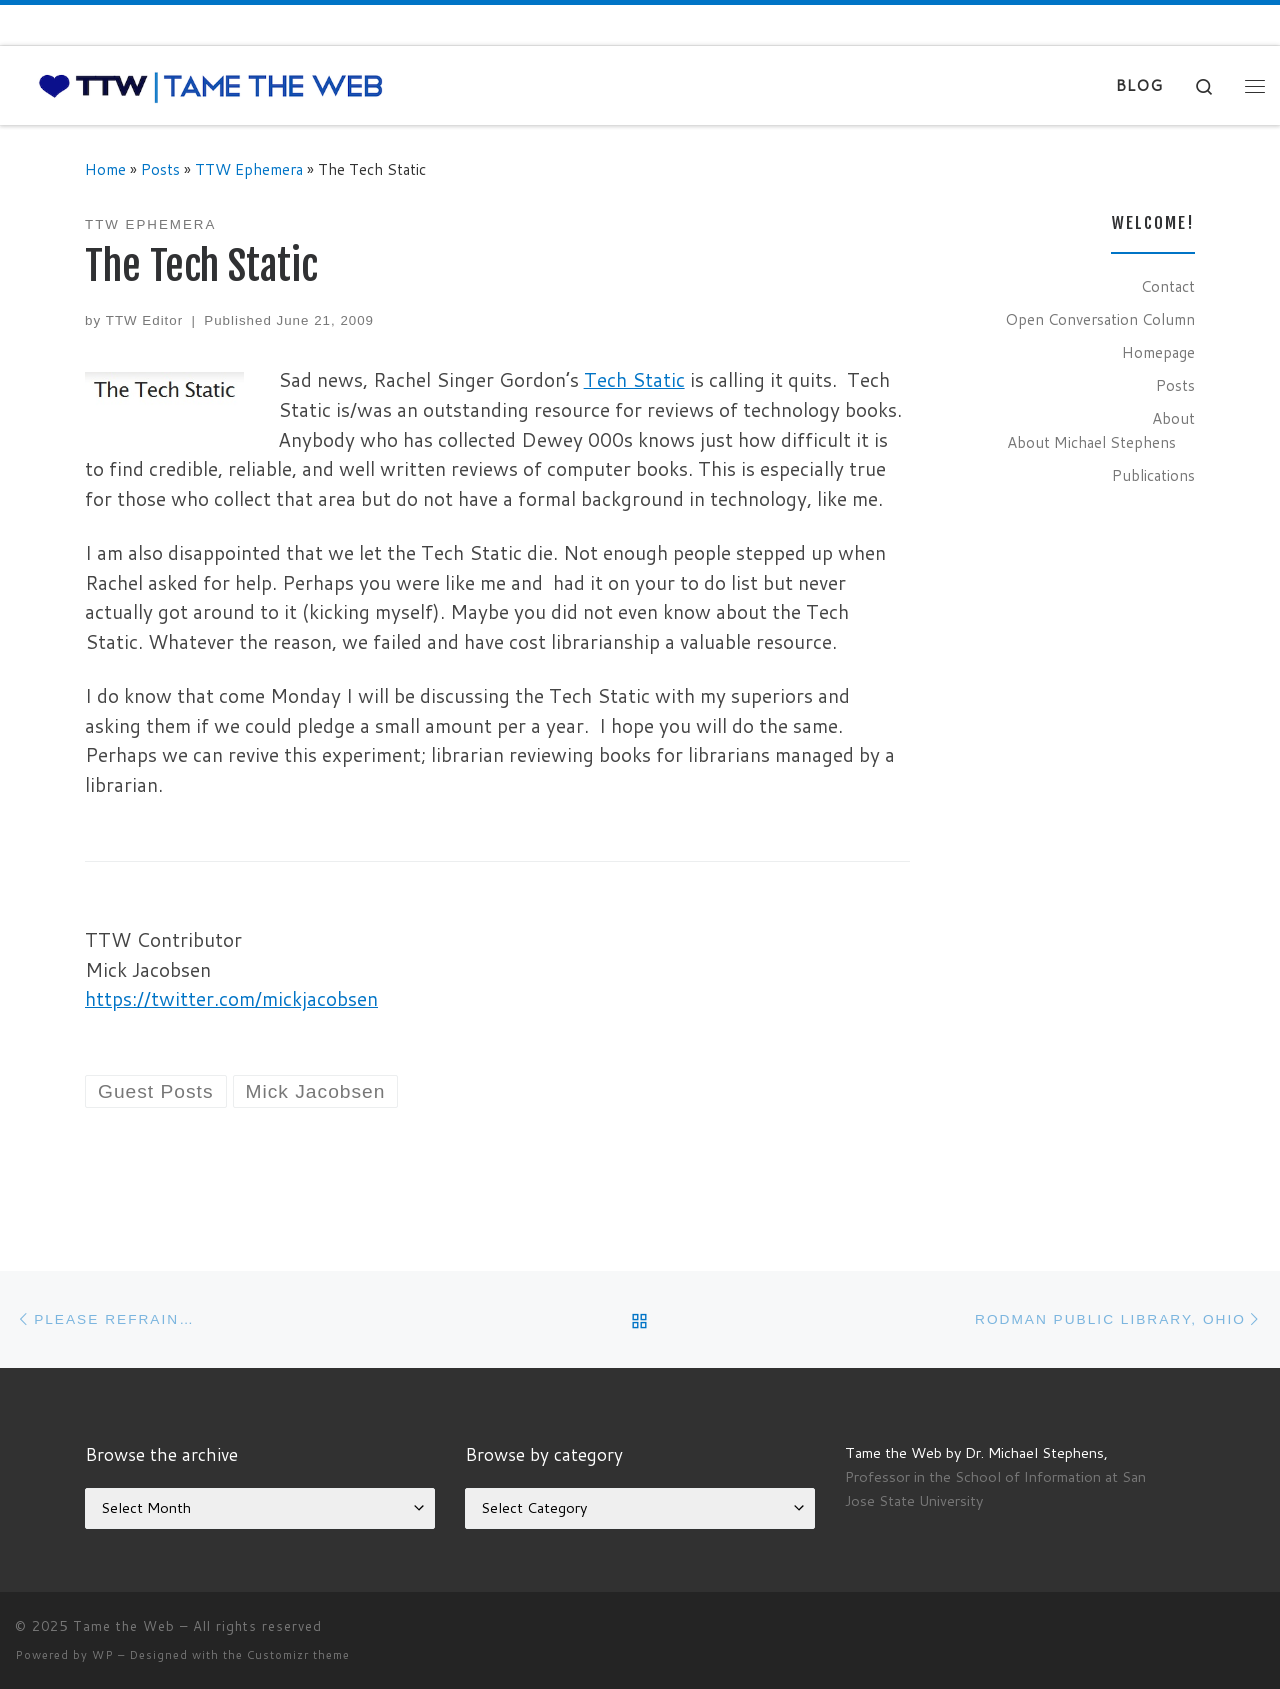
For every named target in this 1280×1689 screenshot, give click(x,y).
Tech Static (634, 379)
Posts (160, 169)
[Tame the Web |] (211, 85)
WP (103, 1655)
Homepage (1158, 352)
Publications (1153, 475)
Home (105, 169)
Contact (1168, 286)
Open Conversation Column (1100, 319)
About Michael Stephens (1091, 442)
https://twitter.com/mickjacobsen (231, 998)
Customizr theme (298, 1655)
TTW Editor (144, 320)
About (1173, 418)
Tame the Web (124, 1626)
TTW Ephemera (249, 169)
